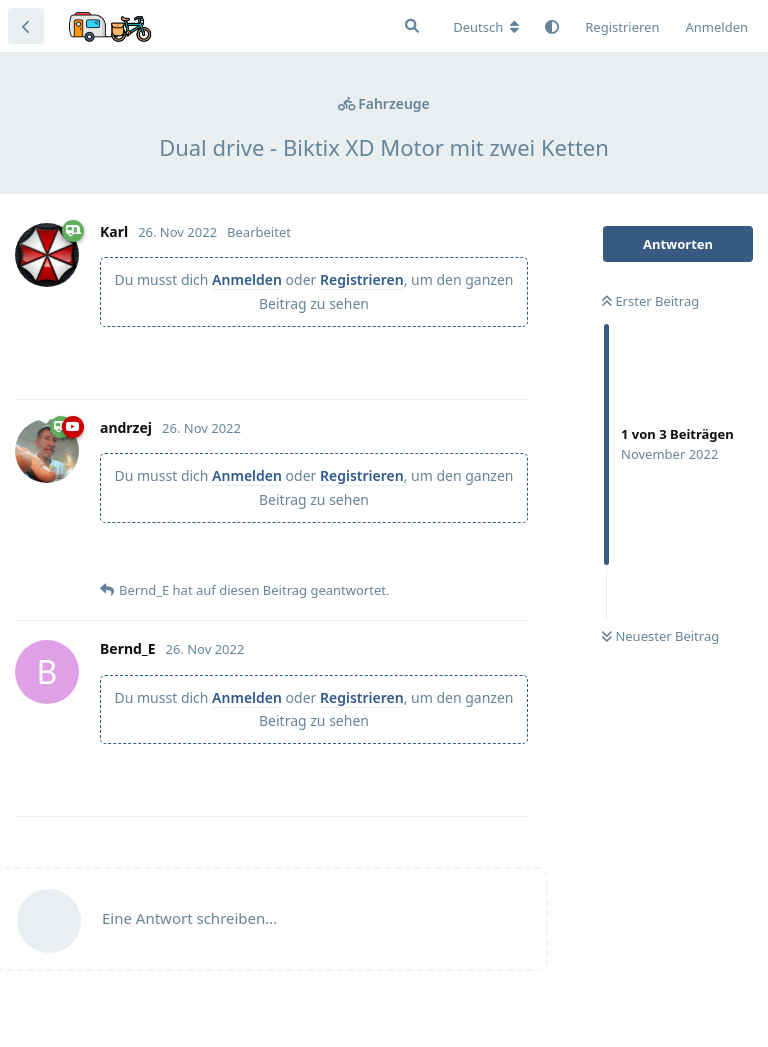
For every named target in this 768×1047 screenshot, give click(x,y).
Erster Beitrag (650, 301)
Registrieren (362, 279)
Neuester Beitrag (660, 636)
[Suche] (412, 26)
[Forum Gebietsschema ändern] (486, 27)
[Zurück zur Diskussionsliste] (26, 26)
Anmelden (247, 279)
